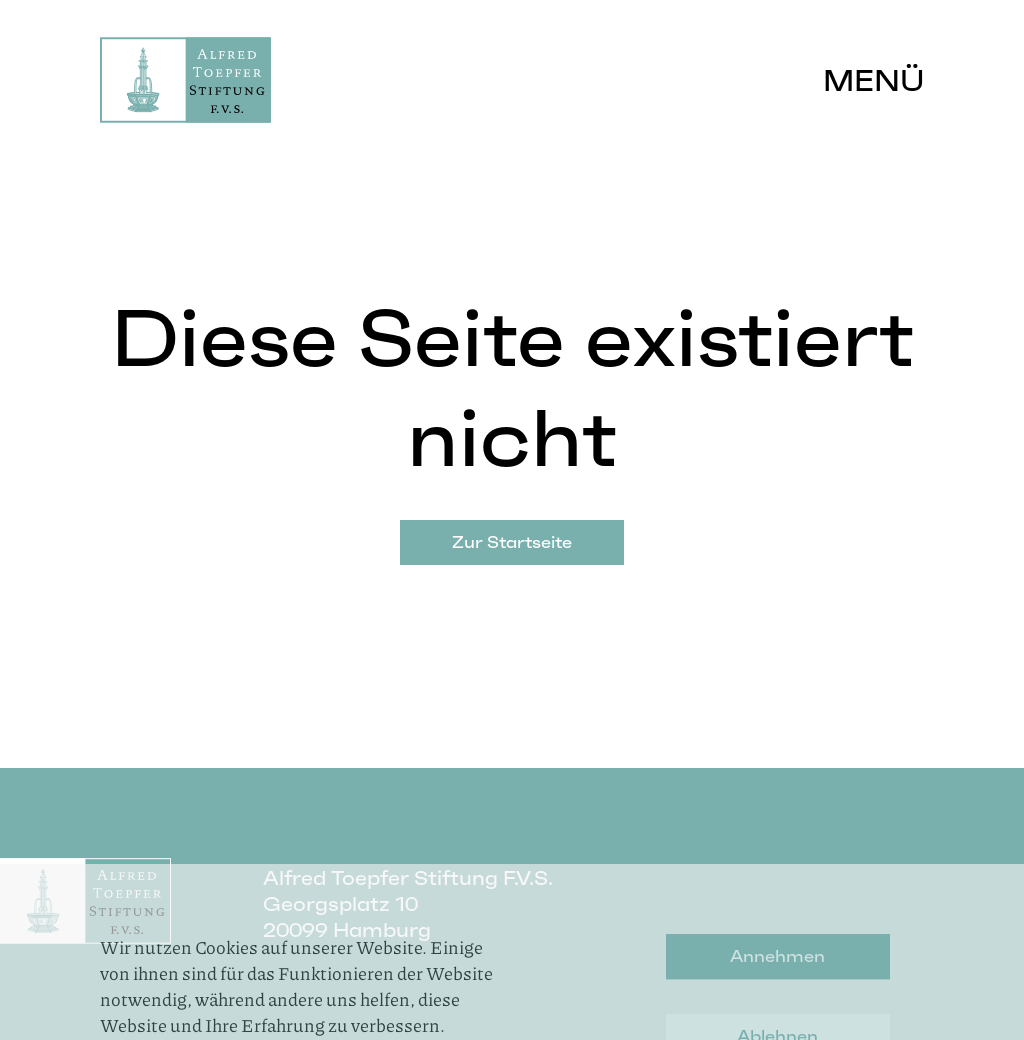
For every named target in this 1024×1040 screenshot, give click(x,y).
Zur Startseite (512, 542)
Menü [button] (873, 80)
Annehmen (777, 1000)
